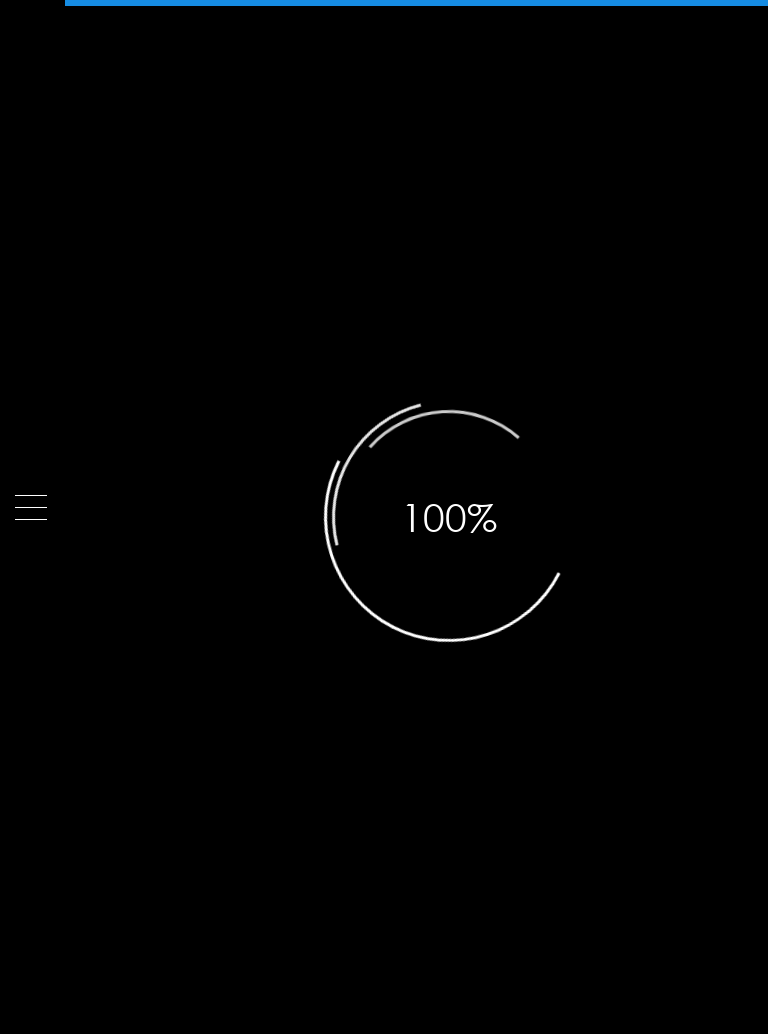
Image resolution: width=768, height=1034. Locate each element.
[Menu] (31, 507)
